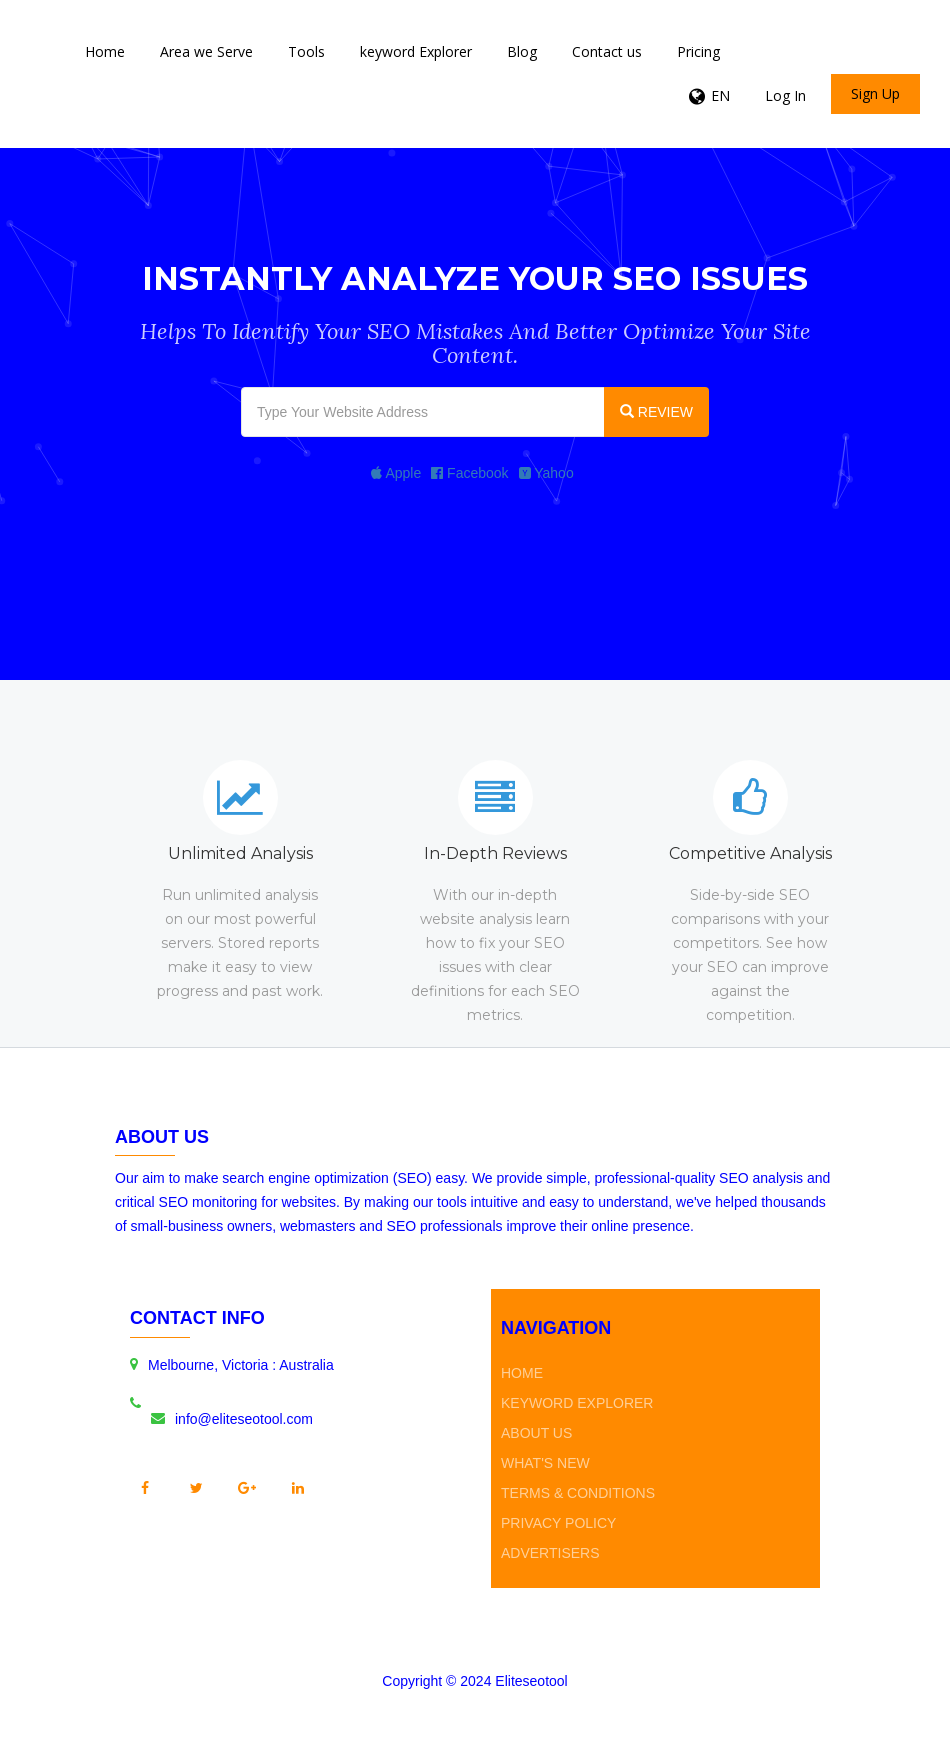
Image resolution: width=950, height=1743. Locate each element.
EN (720, 95)
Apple (396, 473)
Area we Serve (206, 51)
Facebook (469, 473)
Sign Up (875, 93)
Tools (306, 51)
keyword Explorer (416, 51)
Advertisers (550, 1553)
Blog (522, 51)
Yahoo (546, 473)
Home (105, 51)
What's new (545, 1463)
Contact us (607, 51)
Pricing (698, 51)
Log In (785, 95)
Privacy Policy (558, 1523)
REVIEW (656, 412)
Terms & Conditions (578, 1493)
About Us (536, 1433)
